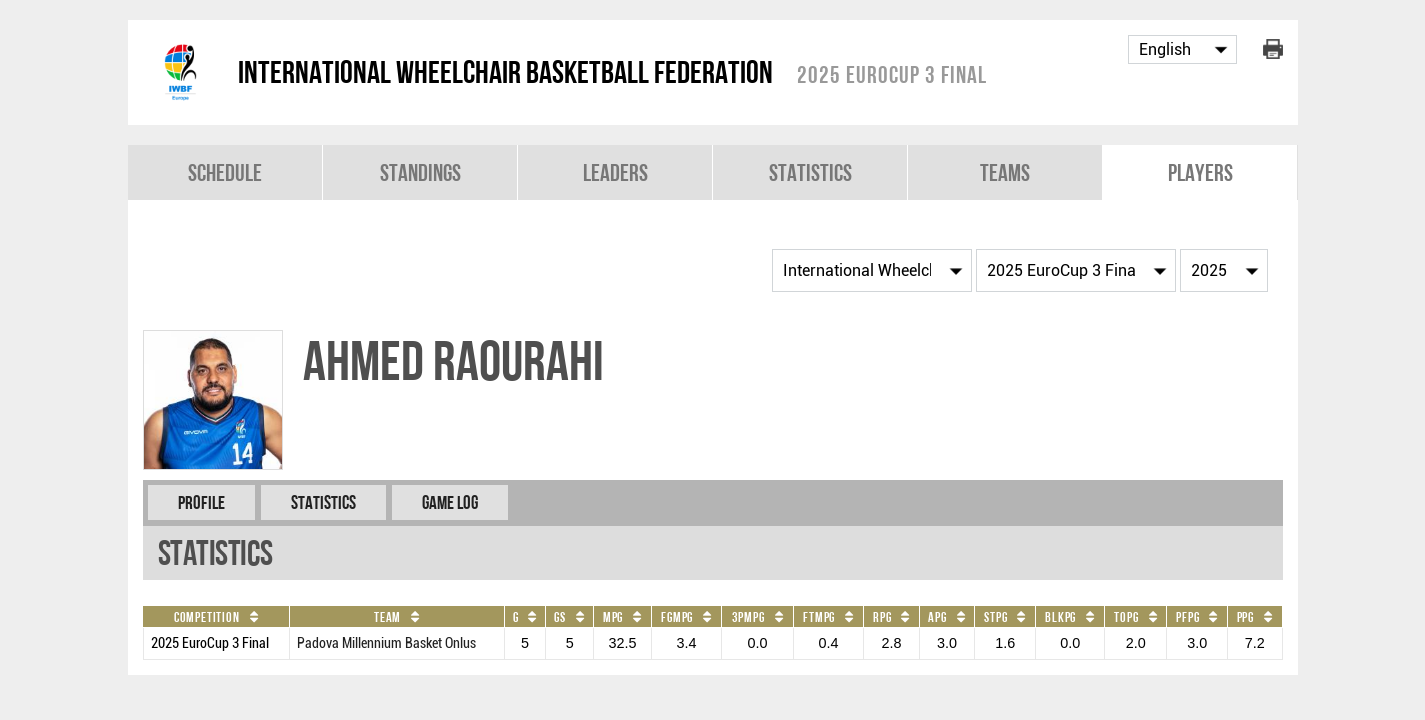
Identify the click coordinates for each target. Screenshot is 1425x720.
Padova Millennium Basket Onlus (386, 643)
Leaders (615, 172)
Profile (201, 502)
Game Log (450, 502)
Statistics (810, 172)
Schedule (225, 172)
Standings (420, 172)
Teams (1005, 172)
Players (1200, 172)
